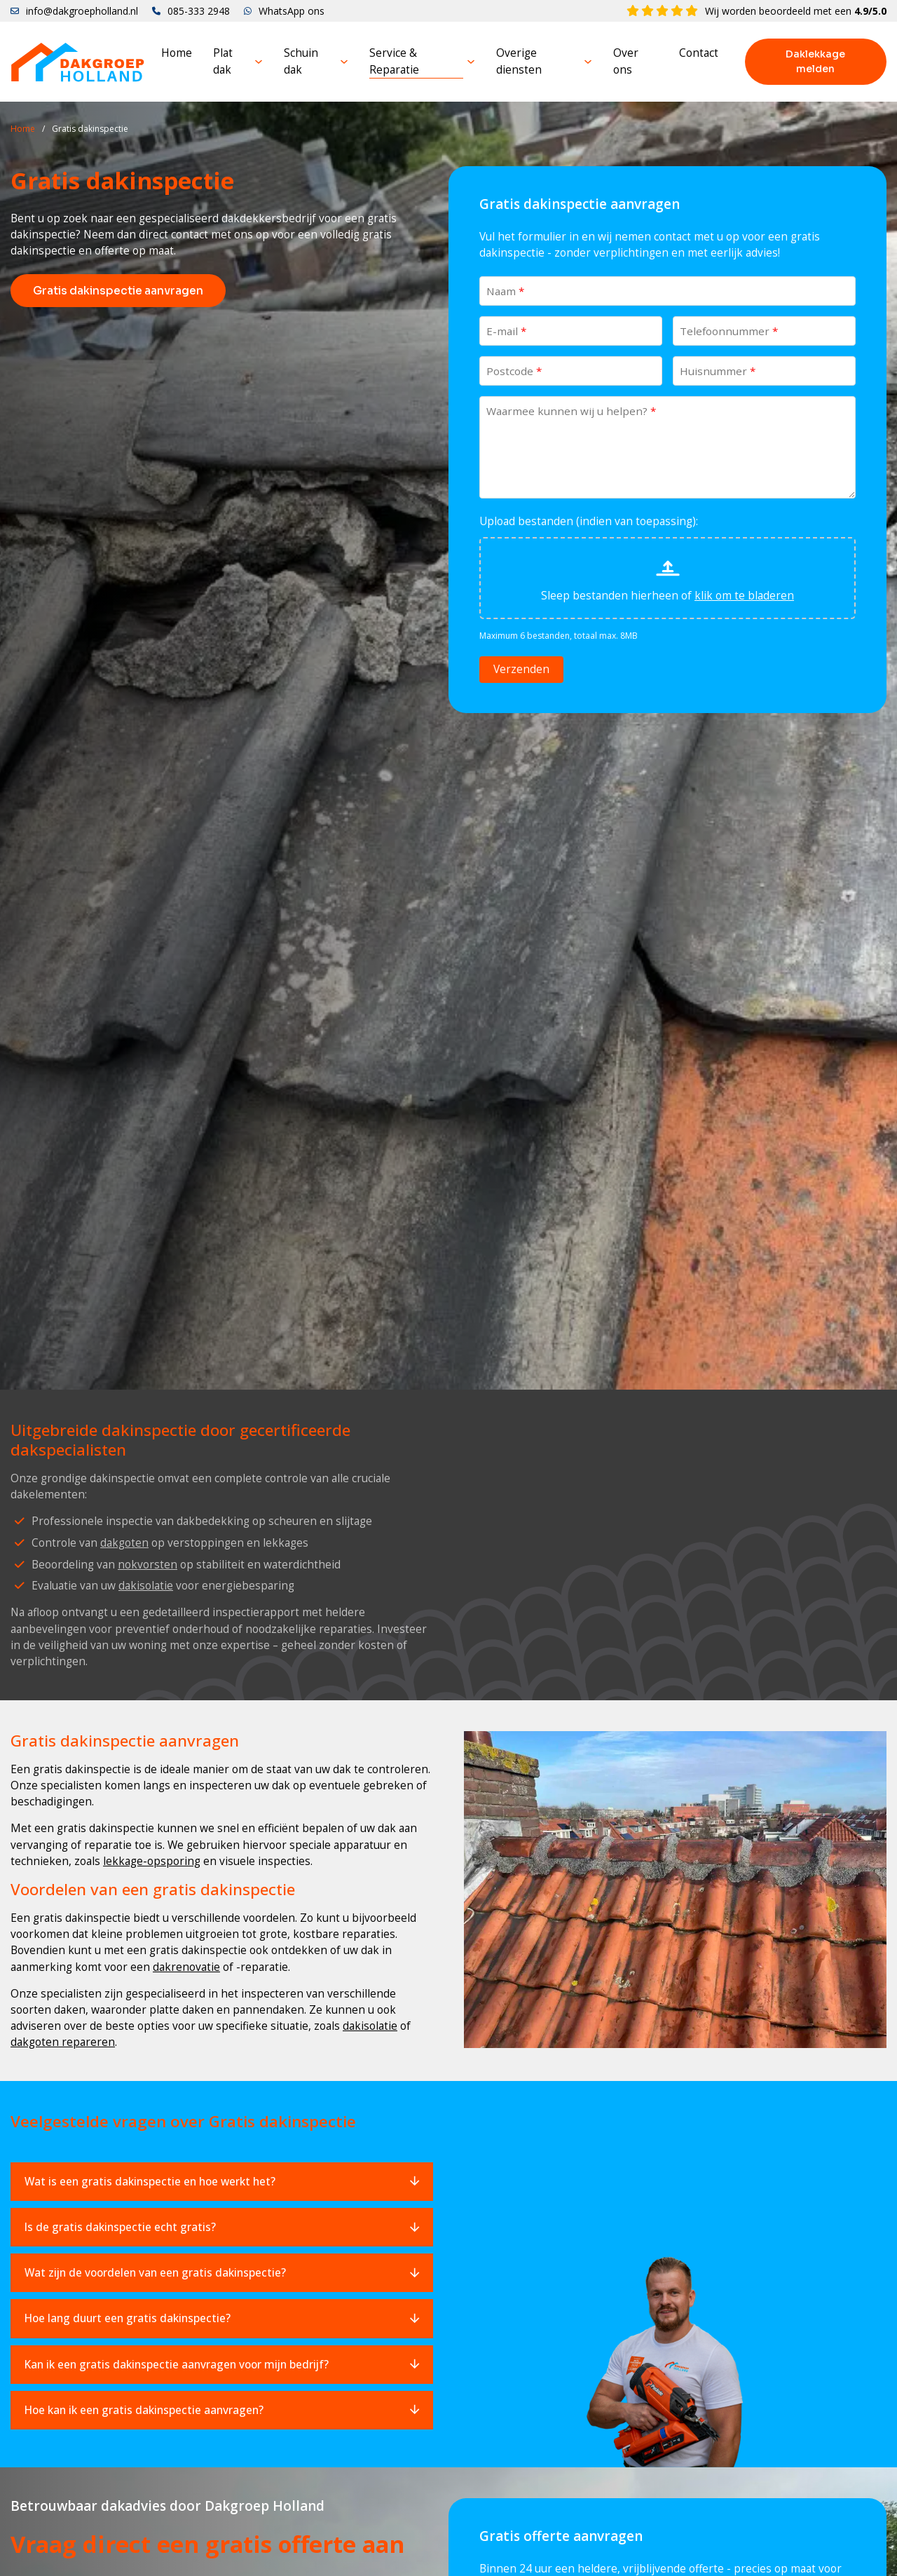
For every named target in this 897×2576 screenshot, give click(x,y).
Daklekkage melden (815, 61)
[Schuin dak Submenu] (344, 61)
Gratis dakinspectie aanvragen (118, 290)
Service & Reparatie (394, 60)
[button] (222, 2182)
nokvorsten (147, 1564)
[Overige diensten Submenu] (588, 61)
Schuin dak (301, 60)
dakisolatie (145, 1585)
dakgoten (124, 1542)
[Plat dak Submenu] (258, 61)
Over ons (625, 60)
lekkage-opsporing (151, 1861)
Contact (698, 52)
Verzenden (521, 669)
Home (176, 52)
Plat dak (223, 60)
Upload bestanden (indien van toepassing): (588, 521)
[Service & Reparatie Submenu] (471, 61)
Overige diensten (519, 60)
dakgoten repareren (63, 2041)
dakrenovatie (186, 1966)
